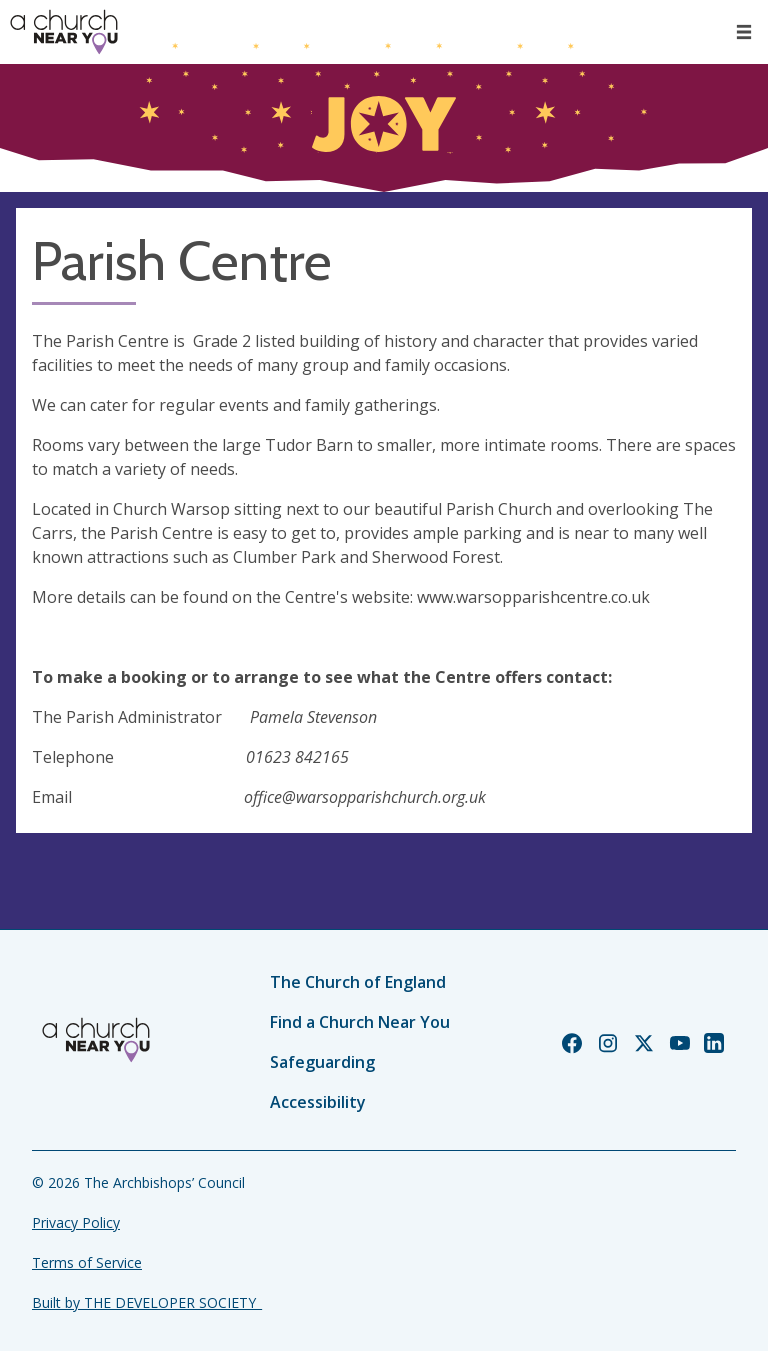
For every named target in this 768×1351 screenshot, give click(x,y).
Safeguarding (322, 1062)
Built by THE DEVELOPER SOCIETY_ (147, 1302)
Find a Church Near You (360, 1022)
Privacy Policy (76, 1222)
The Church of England (358, 982)
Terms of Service (87, 1262)
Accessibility (318, 1102)
